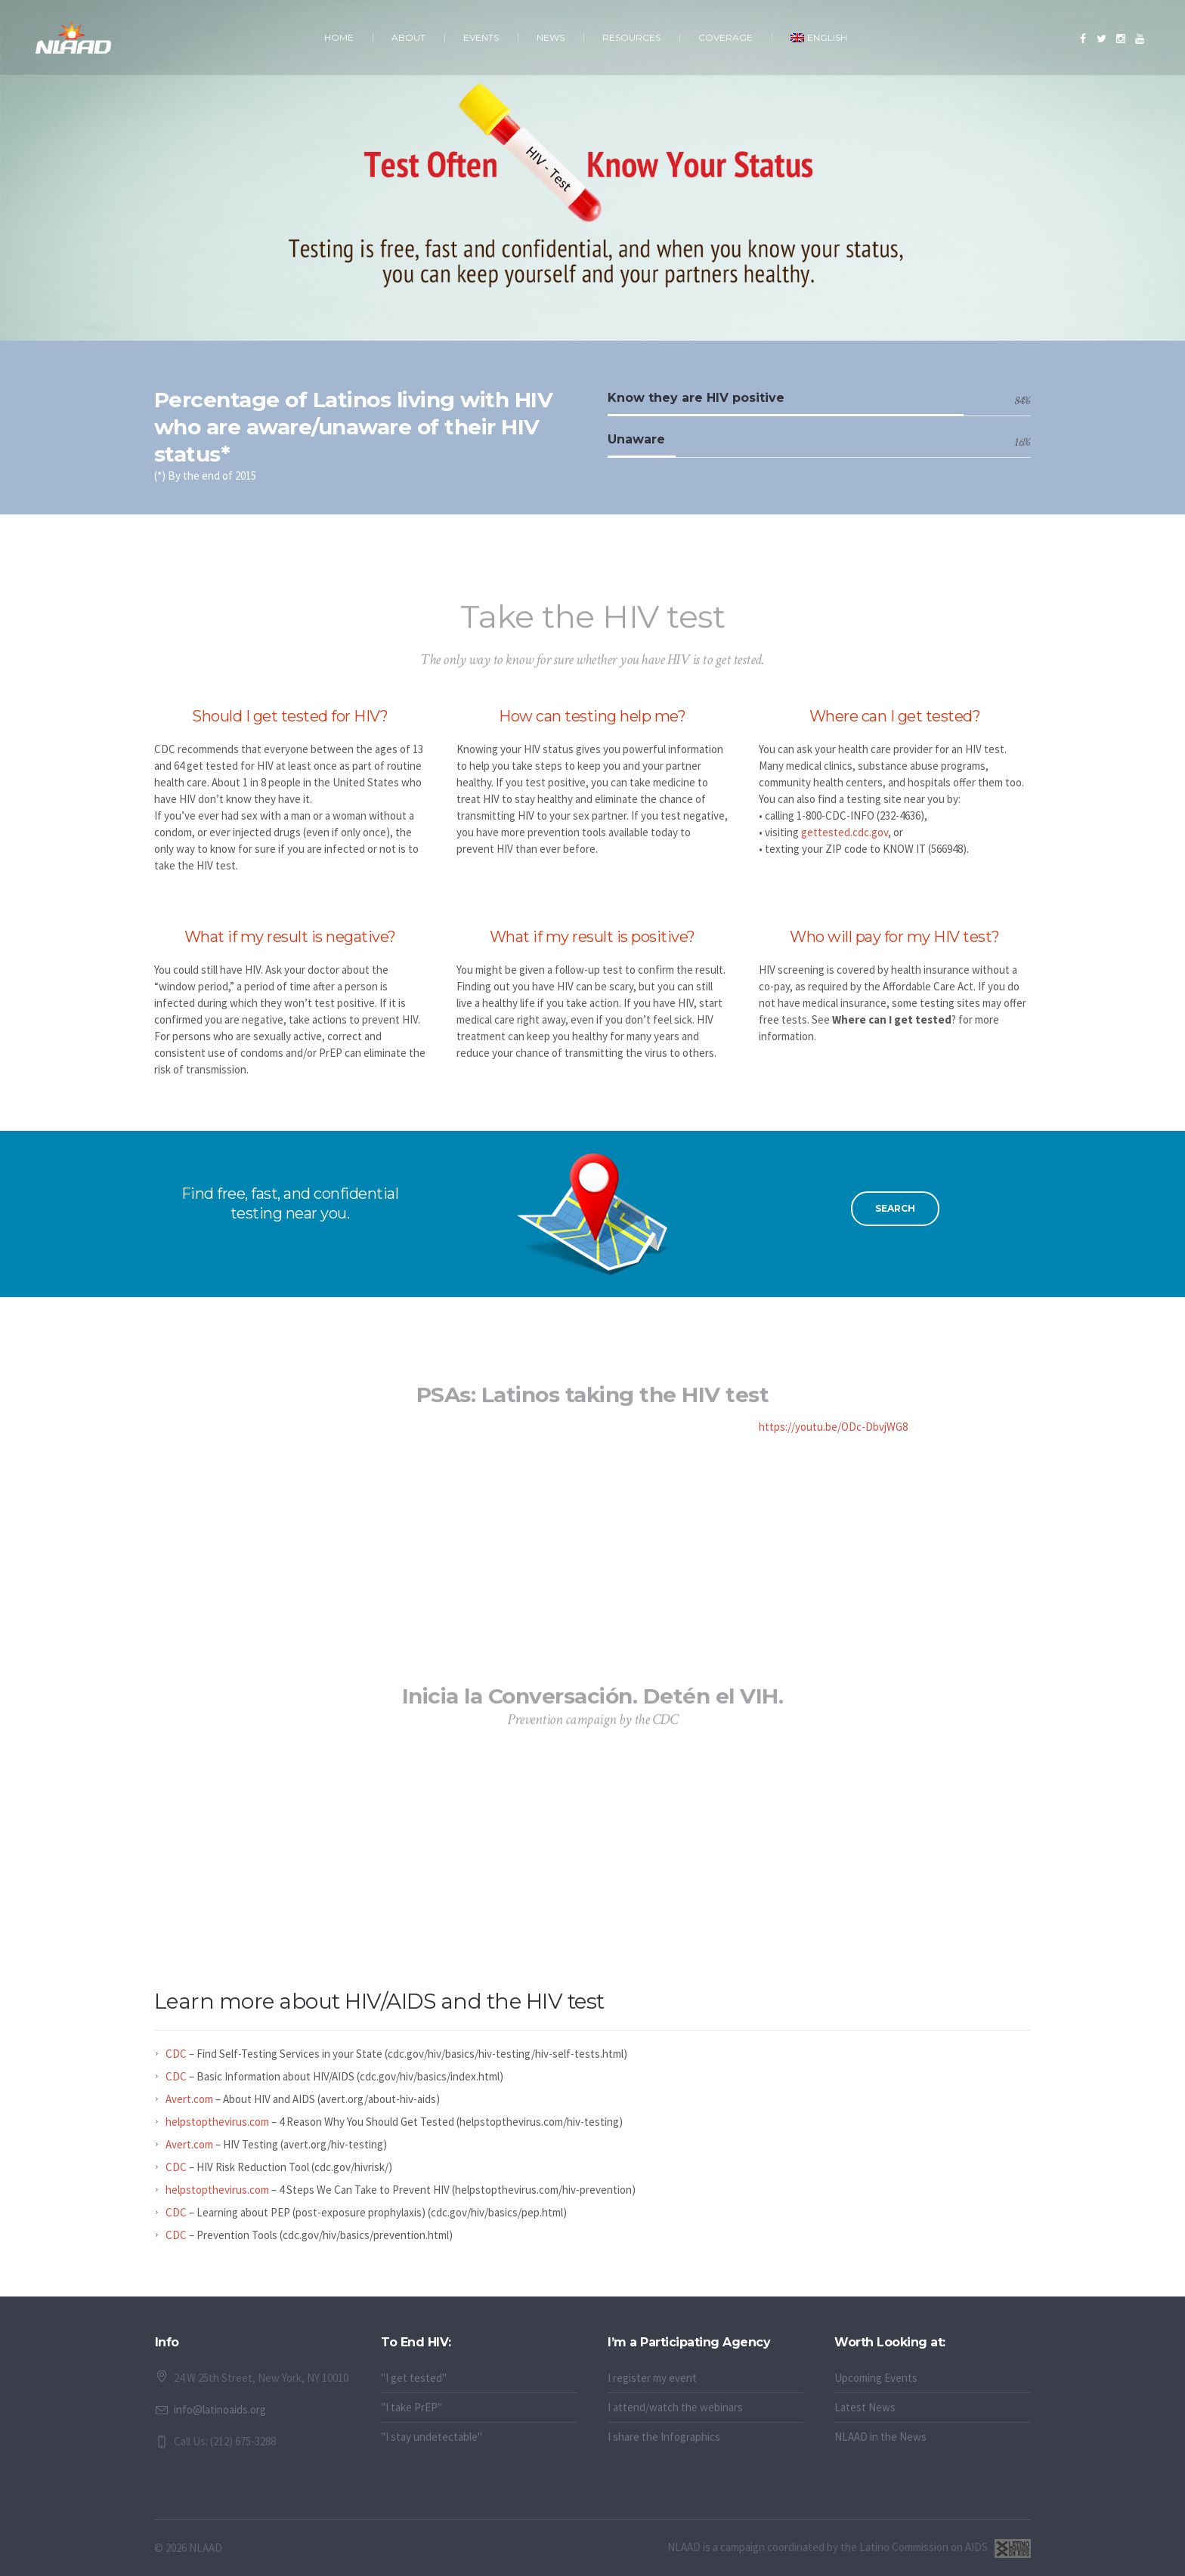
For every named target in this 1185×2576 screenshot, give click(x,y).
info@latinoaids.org (220, 2409)
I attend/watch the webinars (675, 2407)
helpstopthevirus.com (217, 2121)
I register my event (652, 2378)
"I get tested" (414, 2378)
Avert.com (189, 2099)
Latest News (865, 2407)
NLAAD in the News (880, 2436)
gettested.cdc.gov (844, 832)
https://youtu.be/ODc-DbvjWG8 (833, 1426)
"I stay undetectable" (431, 2436)
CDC (176, 2053)
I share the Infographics (664, 2436)
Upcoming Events (875, 2378)
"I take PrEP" (411, 2407)
